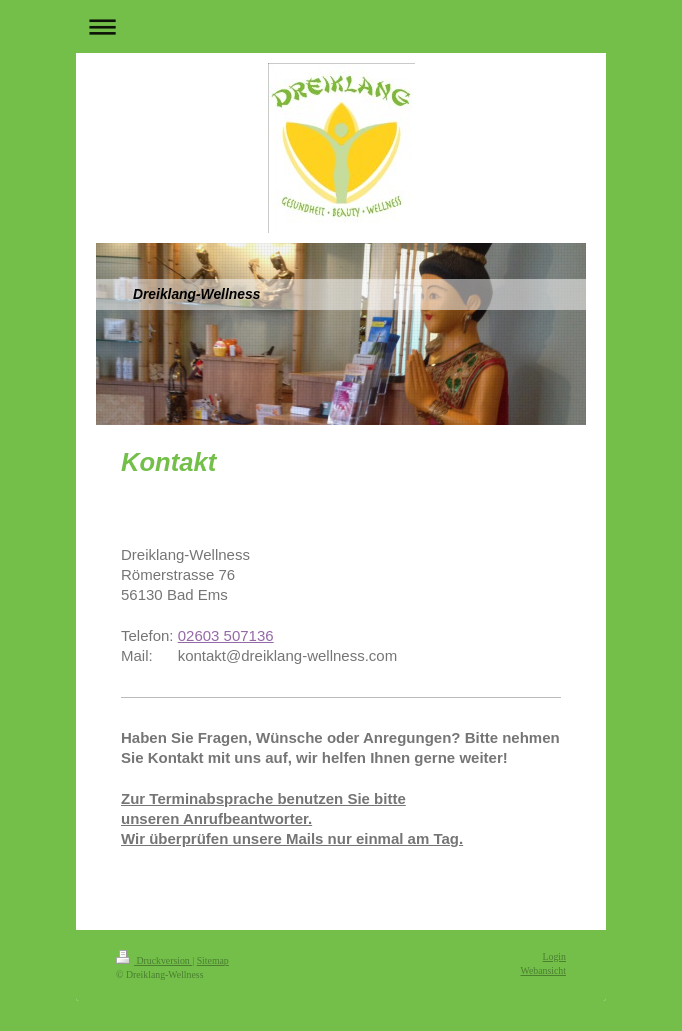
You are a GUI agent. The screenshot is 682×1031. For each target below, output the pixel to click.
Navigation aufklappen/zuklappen (341, 26)
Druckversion (154, 960)
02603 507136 (226, 635)
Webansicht (543, 970)
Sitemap (213, 960)
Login (554, 956)
